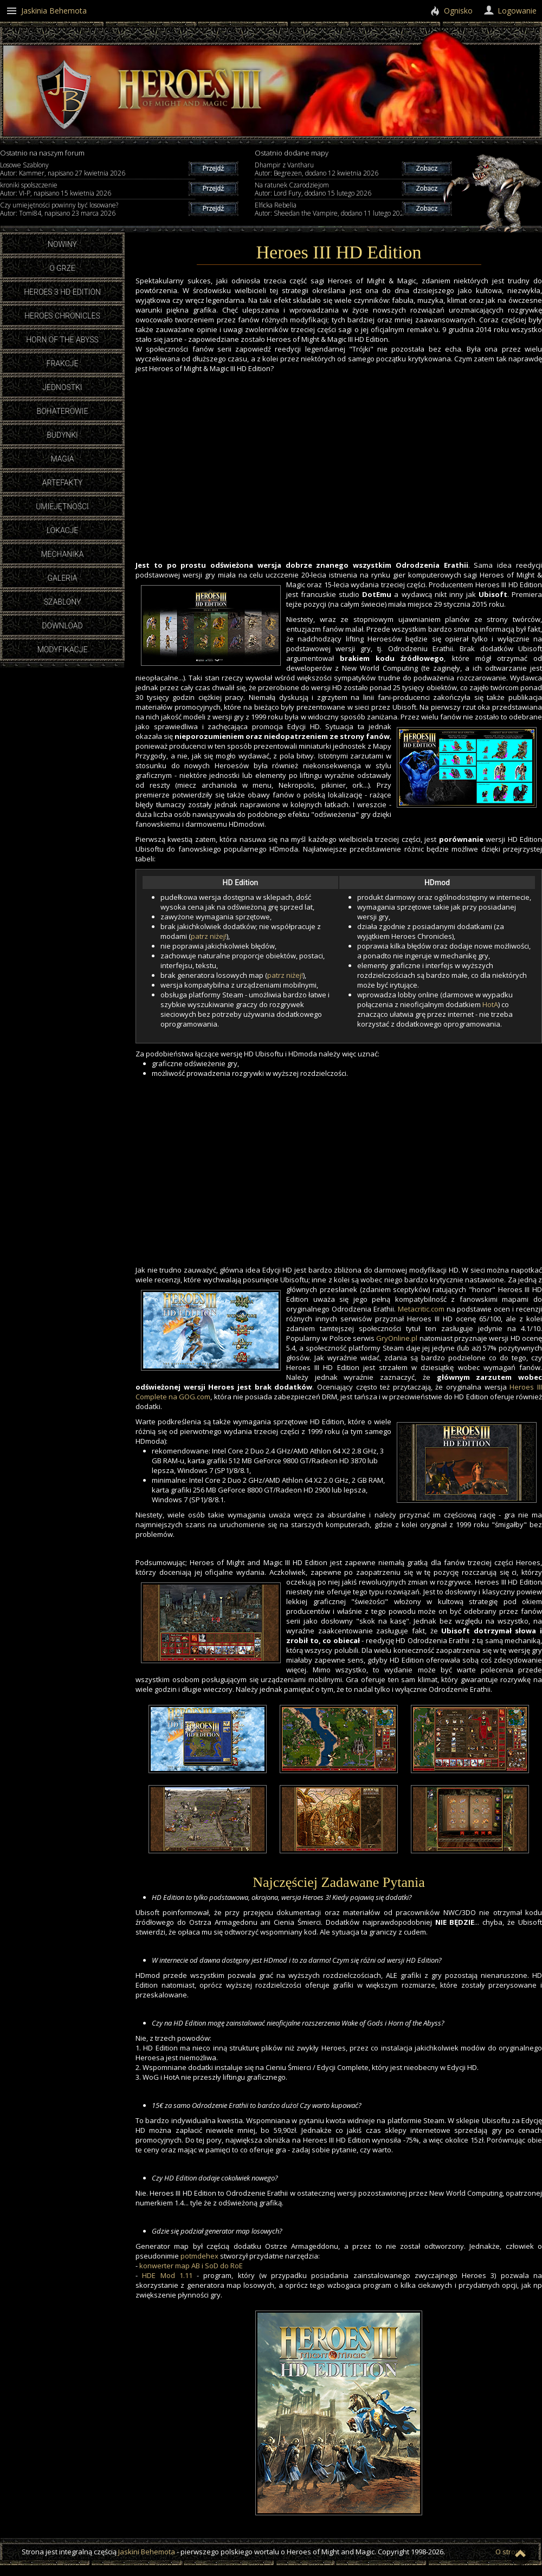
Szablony (62, 602)
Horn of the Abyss (62, 339)
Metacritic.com (421, 1309)
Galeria (62, 578)
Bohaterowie (62, 411)
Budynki (62, 435)
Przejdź (213, 168)
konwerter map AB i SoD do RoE (191, 2265)
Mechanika (62, 554)
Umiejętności (62, 506)
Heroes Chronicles (62, 316)
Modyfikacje (62, 649)
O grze (62, 268)
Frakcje (63, 363)
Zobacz (426, 168)
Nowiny (62, 244)
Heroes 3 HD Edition (62, 292)
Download (62, 625)
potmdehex (199, 2256)
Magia (62, 459)
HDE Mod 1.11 (167, 2275)
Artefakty (62, 482)
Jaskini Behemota (146, 2551)
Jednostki (62, 387)
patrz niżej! (209, 936)
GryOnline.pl (396, 1338)
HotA (490, 1004)
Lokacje (63, 530)
